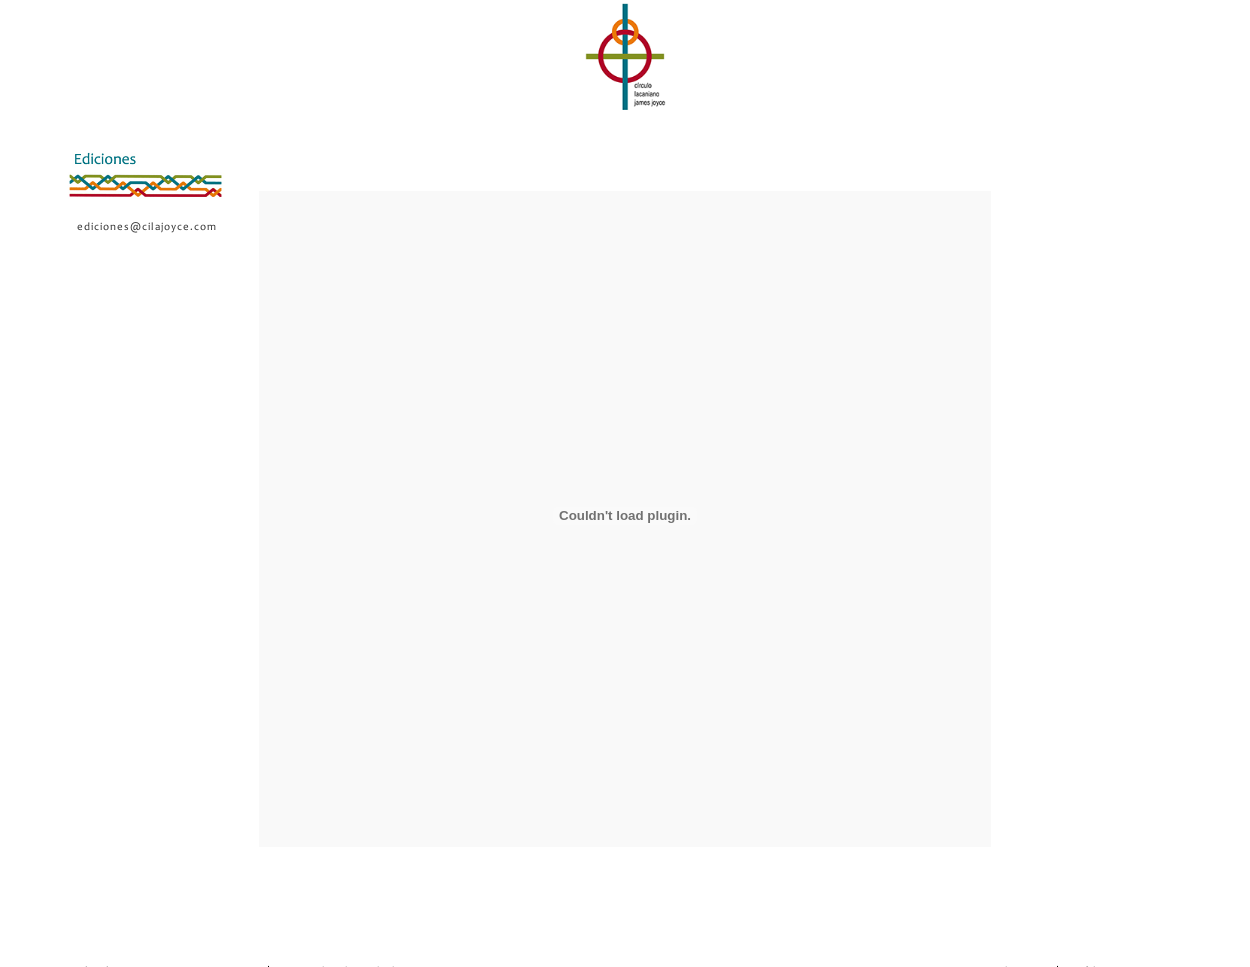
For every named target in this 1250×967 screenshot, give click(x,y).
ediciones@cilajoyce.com (147, 227)
